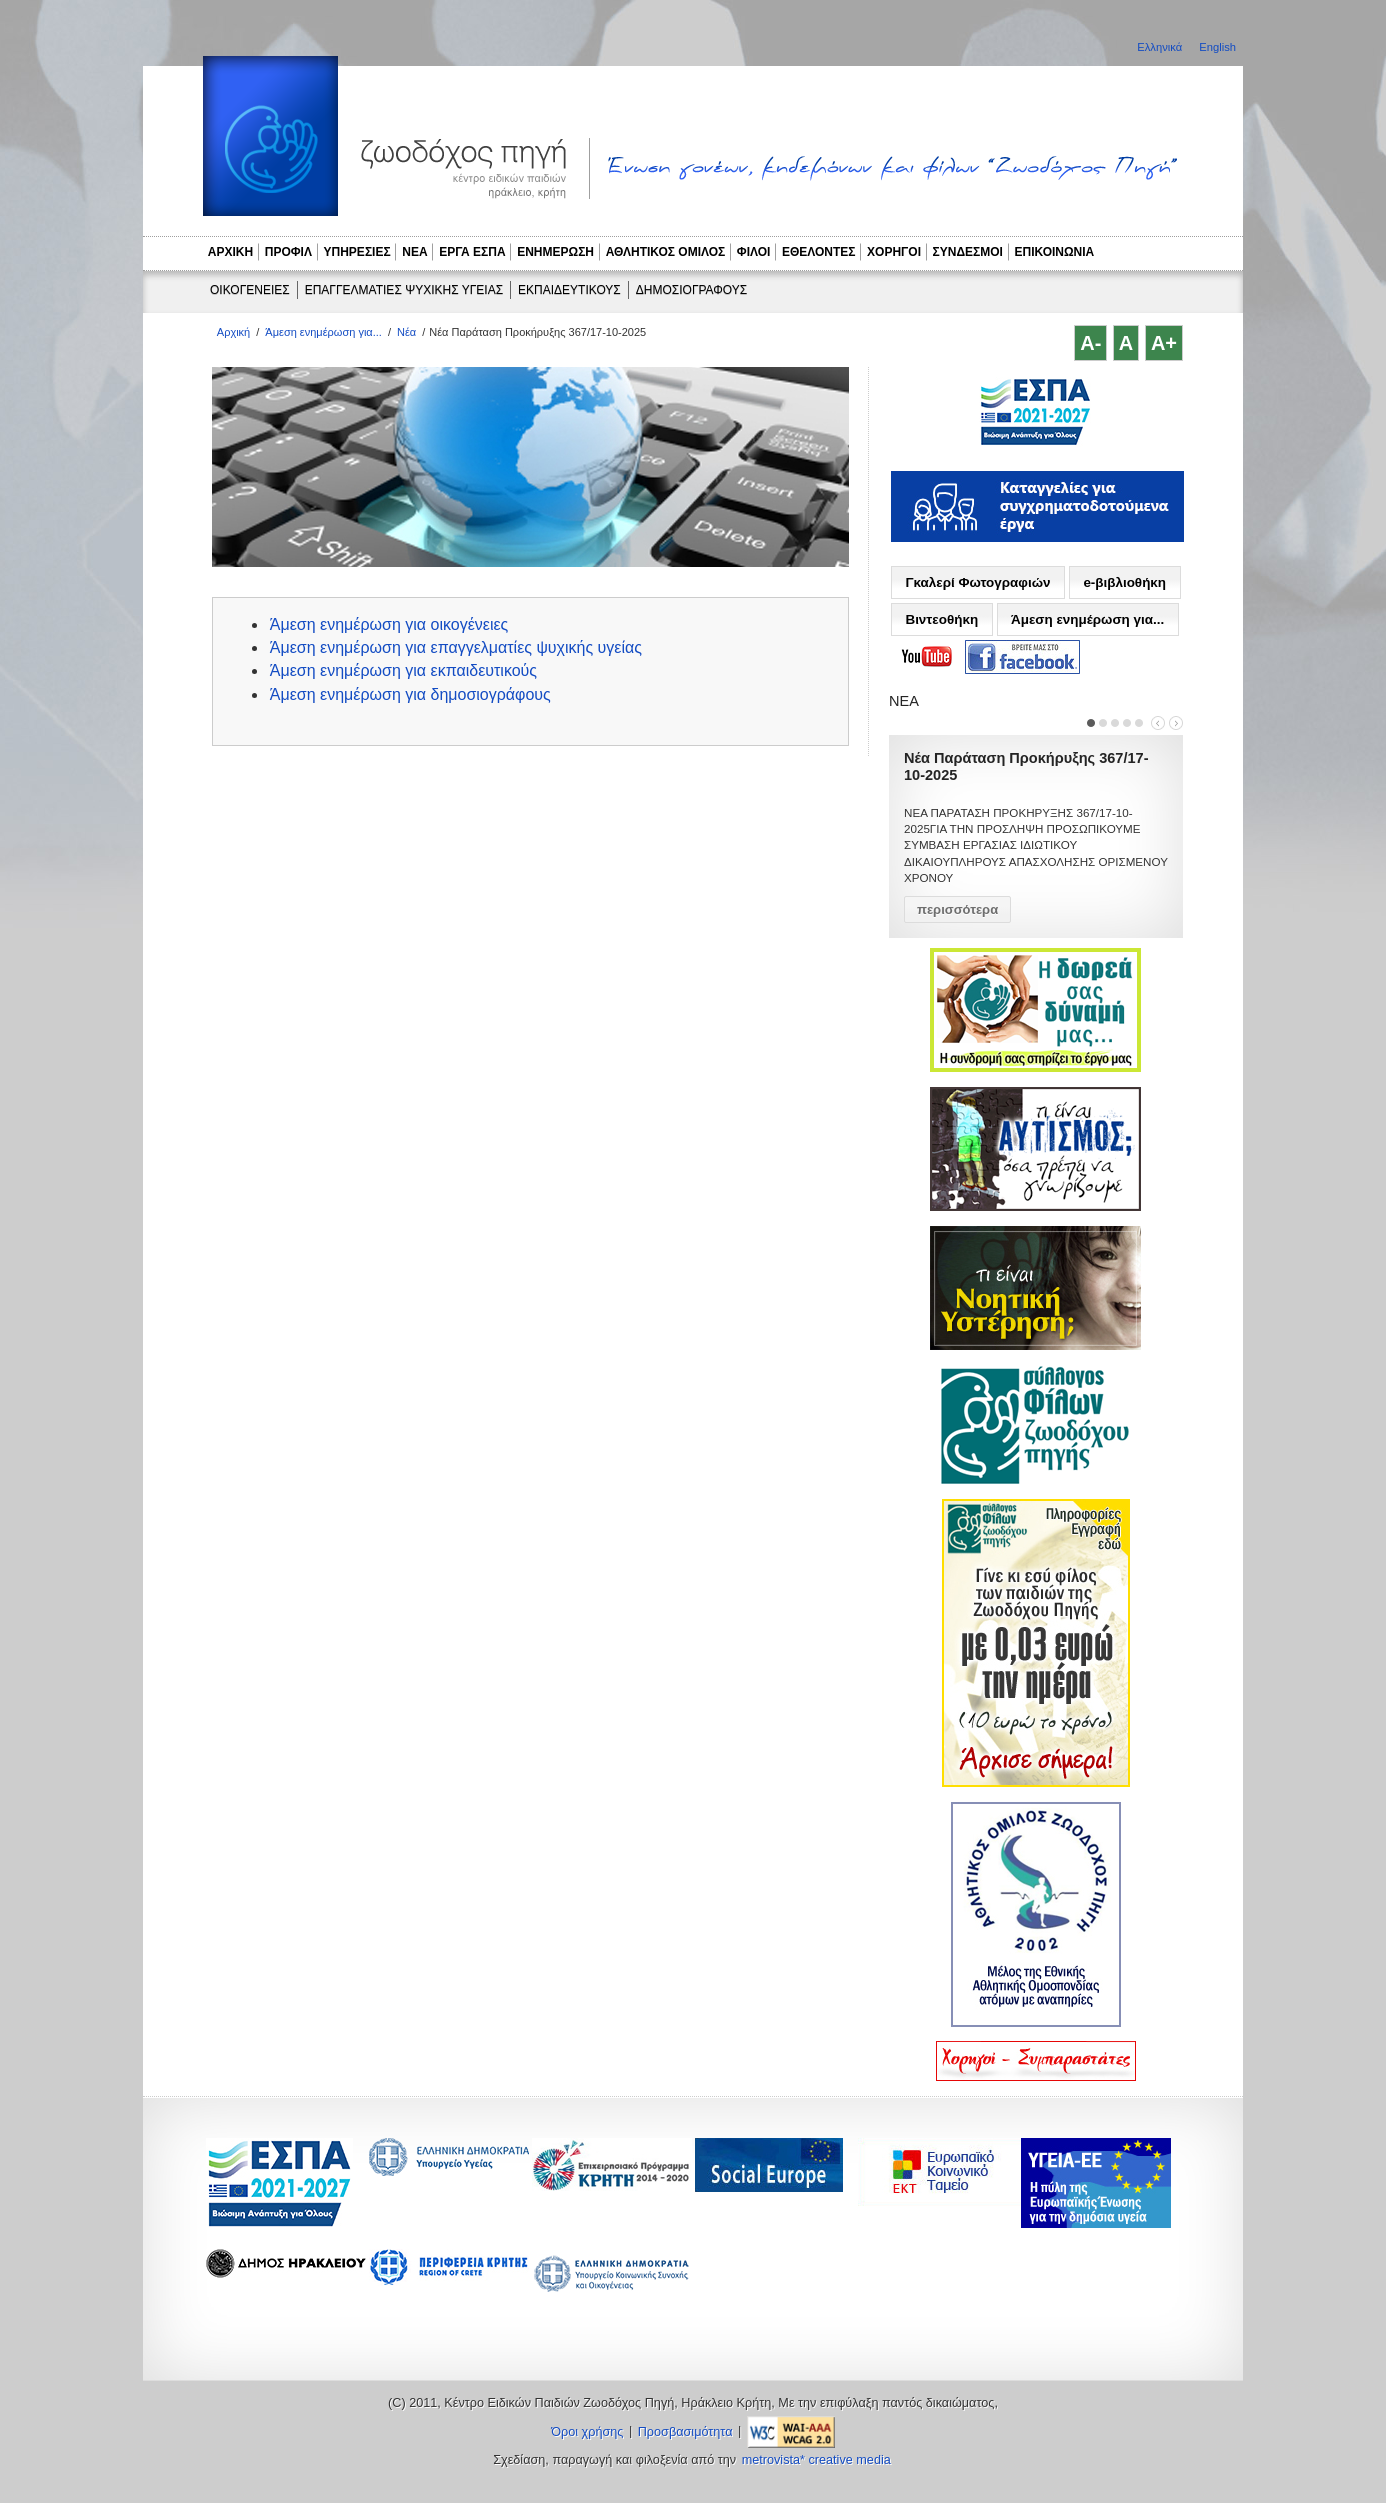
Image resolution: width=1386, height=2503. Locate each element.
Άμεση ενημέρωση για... (323, 332)
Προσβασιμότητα (685, 2432)
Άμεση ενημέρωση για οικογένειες (389, 624)
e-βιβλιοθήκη (1124, 582)
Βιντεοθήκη (941, 619)
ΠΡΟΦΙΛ (288, 252)
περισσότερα (957, 909)
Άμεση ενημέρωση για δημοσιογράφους (410, 694)
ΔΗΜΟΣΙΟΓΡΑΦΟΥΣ (691, 290)
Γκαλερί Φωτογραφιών (977, 582)
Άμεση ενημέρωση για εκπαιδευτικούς (403, 670)
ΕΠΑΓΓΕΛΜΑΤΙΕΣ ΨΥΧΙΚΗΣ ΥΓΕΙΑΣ (404, 290)
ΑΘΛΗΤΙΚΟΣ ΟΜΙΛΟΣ (666, 252)
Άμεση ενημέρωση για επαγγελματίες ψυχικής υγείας (456, 647)
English (1217, 47)
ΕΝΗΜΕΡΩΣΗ (555, 252)
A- (1090, 343)
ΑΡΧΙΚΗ (230, 252)
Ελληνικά (1161, 47)
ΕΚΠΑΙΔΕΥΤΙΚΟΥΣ (569, 290)
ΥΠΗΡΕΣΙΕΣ (357, 252)
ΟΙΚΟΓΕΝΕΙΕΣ (250, 290)
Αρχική (233, 332)
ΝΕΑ (414, 252)
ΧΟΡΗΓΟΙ (894, 252)
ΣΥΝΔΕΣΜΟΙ (968, 252)
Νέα (406, 332)
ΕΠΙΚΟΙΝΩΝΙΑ (1055, 252)
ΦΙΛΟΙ (754, 252)
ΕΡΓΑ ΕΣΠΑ (472, 252)
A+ (1164, 343)
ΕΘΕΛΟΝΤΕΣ (819, 252)
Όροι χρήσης (587, 2432)
